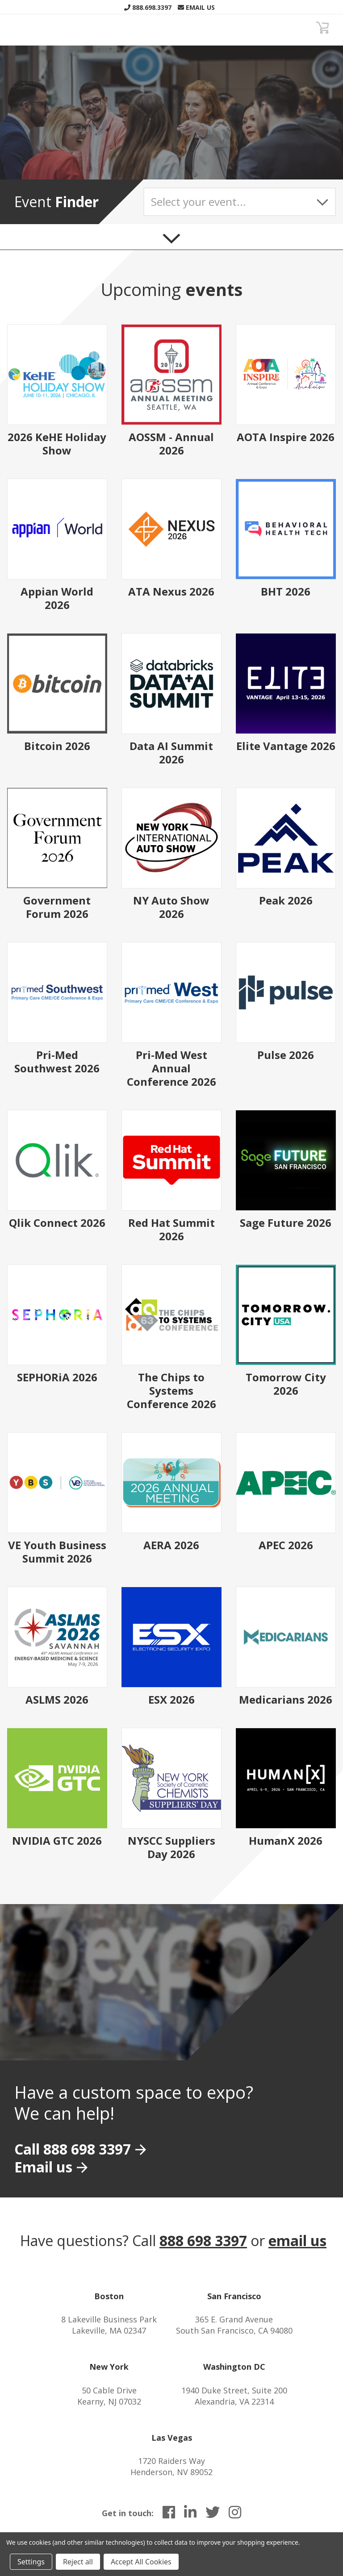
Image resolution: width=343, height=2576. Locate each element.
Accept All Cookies (141, 2562)
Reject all (78, 2562)
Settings (31, 2562)
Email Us (196, 7)
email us (297, 2240)
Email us (43, 2166)
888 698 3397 (203, 2240)
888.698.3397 (148, 7)
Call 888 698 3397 (72, 2149)
